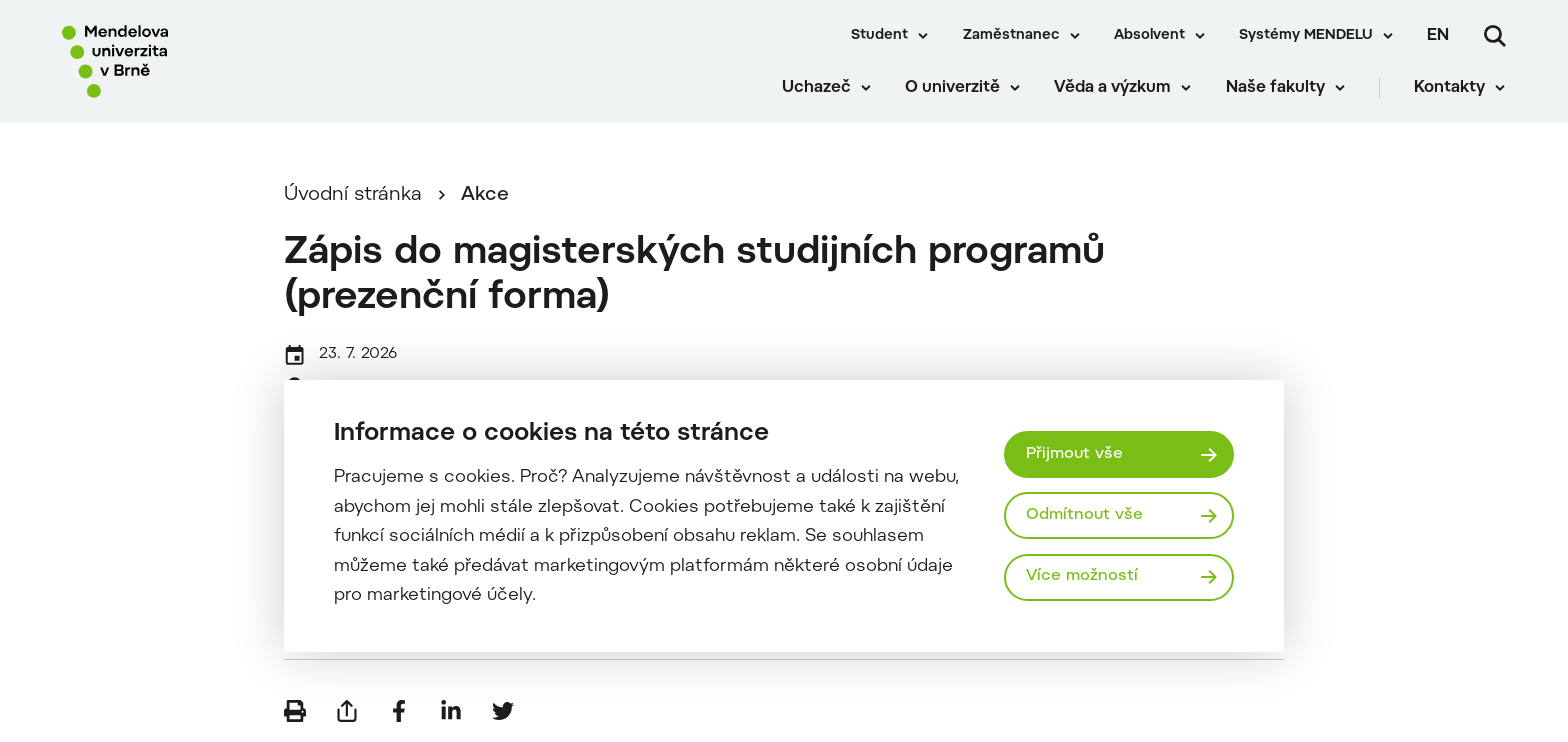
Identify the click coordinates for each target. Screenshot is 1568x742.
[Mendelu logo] (180, 62)
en (1438, 36)
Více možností (1082, 577)
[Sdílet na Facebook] (399, 712)
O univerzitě (953, 90)
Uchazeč (816, 90)
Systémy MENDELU (1306, 36)
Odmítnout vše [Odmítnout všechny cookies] (1084, 515)
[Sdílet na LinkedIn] (451, 712)
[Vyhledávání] (1495, 36)
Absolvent (1149, 36)
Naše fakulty (1275, 90)
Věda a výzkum (1113, 90)
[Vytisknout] (295, 712)
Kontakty (1450, 90)
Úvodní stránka (353, 196)
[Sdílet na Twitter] (503, 712)
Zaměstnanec (1011, 36)
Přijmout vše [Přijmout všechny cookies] (1074, 454)
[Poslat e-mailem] (347, 712)
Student (879, 36)
